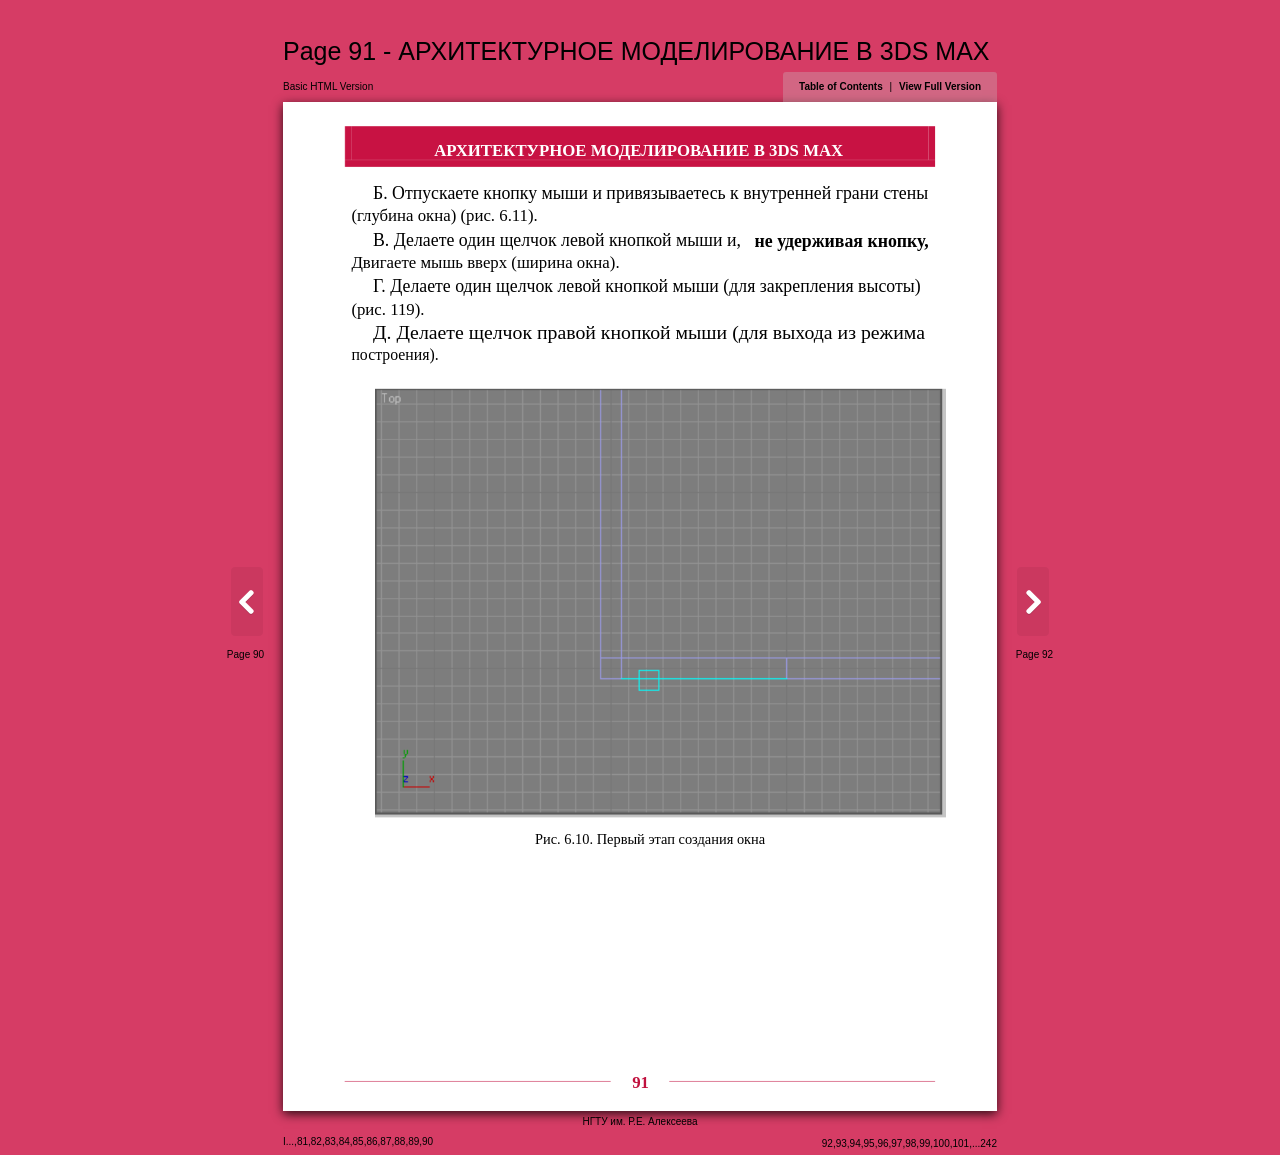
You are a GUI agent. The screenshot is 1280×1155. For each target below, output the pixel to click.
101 (961, 1143)
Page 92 (1034, 654)
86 (371, 1141)
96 (882, 1143)
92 (827, 1143)
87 (385, 1141)
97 (896, 1143)
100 (941, 1143)
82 (316, 1141)
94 (855, 1143)
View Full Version (940, 86)
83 (330, 1141)
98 (910, 1143)
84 (344, 1141)
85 (358, 1141)
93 (841, 1143)
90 (427, 1141)
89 (413, 1141)
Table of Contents (841, 86)
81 (302, 1141)
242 (988, 1143)
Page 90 (245, 654)
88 (399, 1141)
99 (924, 1143)
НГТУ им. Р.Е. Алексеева (639, 1121)
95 (869, 1143)
